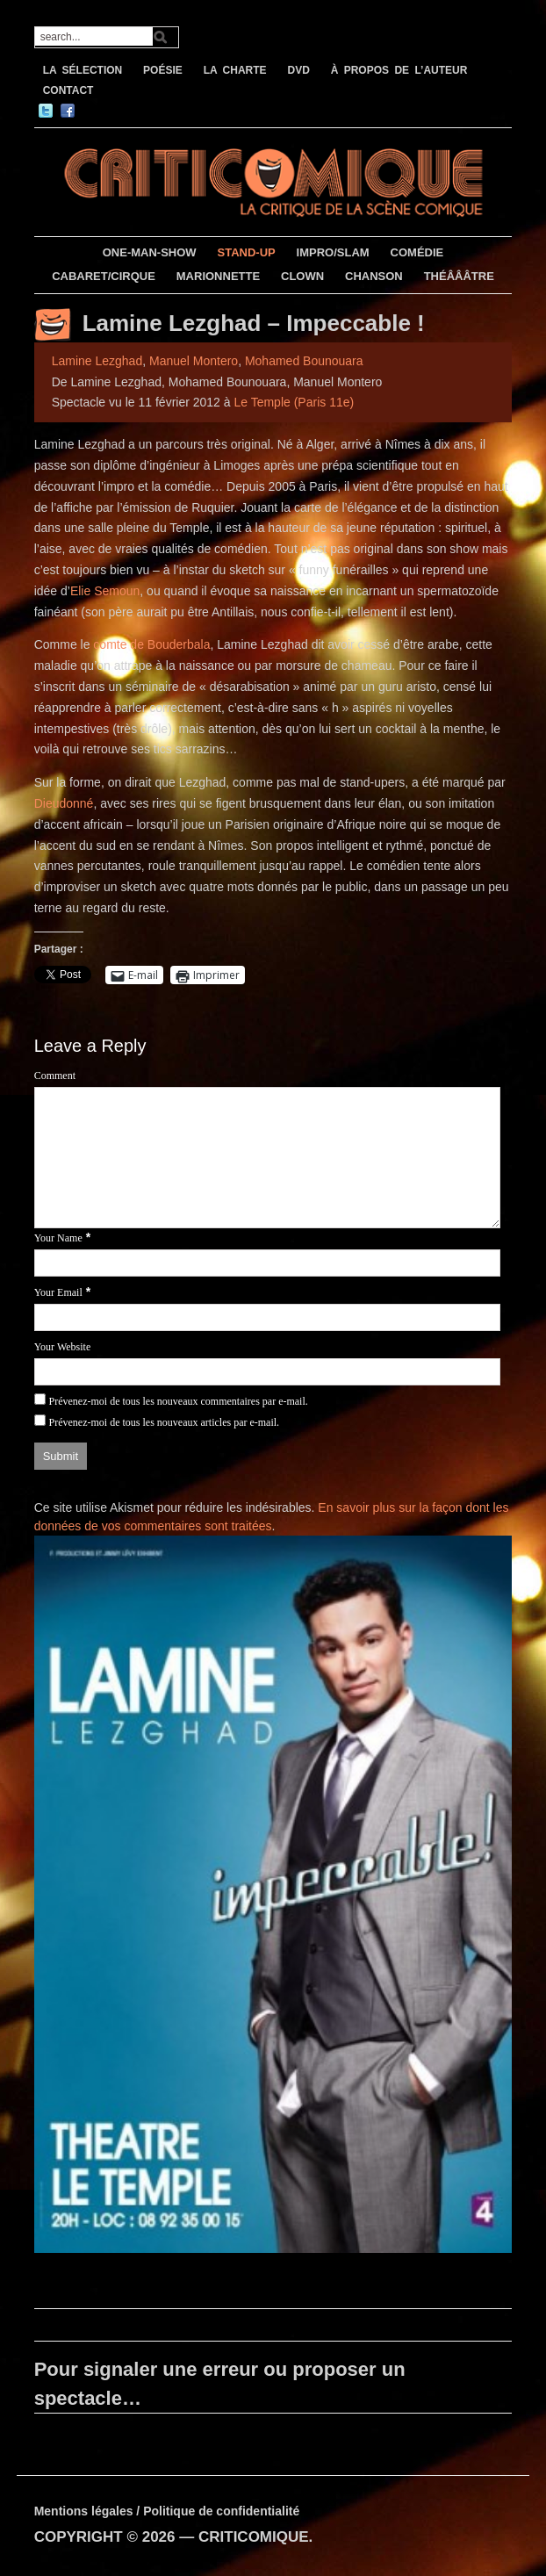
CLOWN (302, 276)
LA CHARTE (235, 70)
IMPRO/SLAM (333, 252)
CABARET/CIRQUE (103, 276)
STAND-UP (247, 252)
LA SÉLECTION (83, 70)
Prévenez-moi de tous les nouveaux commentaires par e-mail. (178, 1401)
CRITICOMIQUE (253, 2537)
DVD (298, 70)
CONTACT (68, 90)
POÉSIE (163, 70)
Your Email (58, 1292)
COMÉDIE (417, 252)
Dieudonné (64, 803)
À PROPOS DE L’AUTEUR (399, 70)
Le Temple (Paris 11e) (293, 402)
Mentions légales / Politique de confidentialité (167, 2511)
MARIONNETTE (218, 276)
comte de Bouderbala (151, 644)
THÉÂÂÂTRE (459, 276)
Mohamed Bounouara (304, 361)
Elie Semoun (105, 591)
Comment (54, 1075)
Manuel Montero (193, 361)
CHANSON (374, 276)
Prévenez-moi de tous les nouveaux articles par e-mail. (164, 1422)
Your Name (58, 1238)
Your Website (62, 1347)
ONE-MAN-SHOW (150, 252)
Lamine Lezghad (97, 361)
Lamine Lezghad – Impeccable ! (254, 323)
